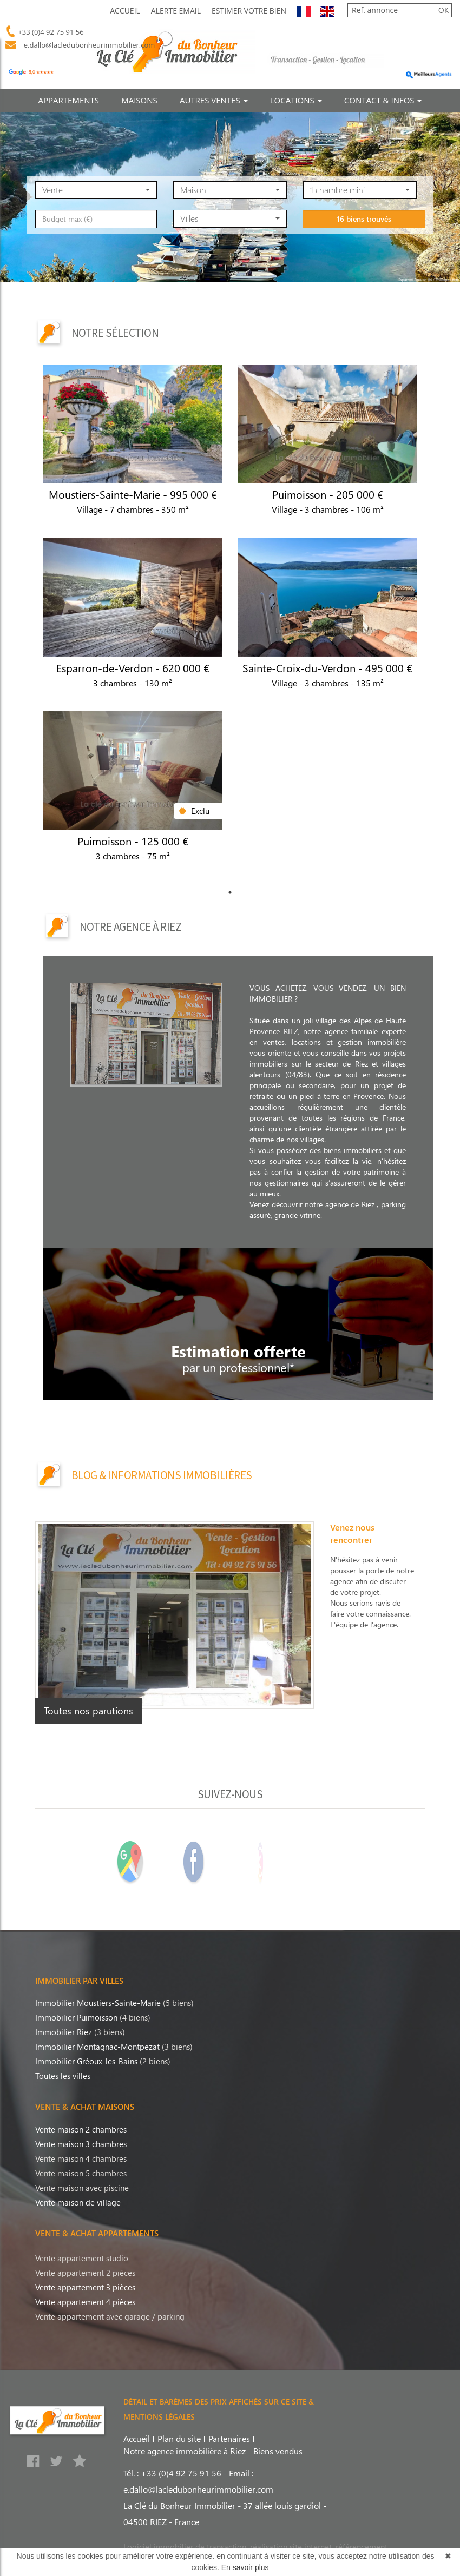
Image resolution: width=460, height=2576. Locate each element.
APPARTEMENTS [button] (68, 100)
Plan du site (179, 2438)
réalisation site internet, (293, 2546)
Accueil (125, 10)
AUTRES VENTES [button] (214, 100)
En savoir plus (245, 2567)
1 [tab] (230, 892)
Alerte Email (176, 10)
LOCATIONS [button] (296, 100)
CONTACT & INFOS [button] (383, 100)
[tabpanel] (230, 624)
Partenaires (229, 2438)
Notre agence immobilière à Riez (184, 2450)
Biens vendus (278, 2450)
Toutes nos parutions (88, 1710)
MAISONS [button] (139, 100)
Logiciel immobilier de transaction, (186, 2546)
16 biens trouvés (364, 266)
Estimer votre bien (249, 10)
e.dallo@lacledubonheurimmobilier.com (87, 45)
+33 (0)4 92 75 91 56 (50, 32)
